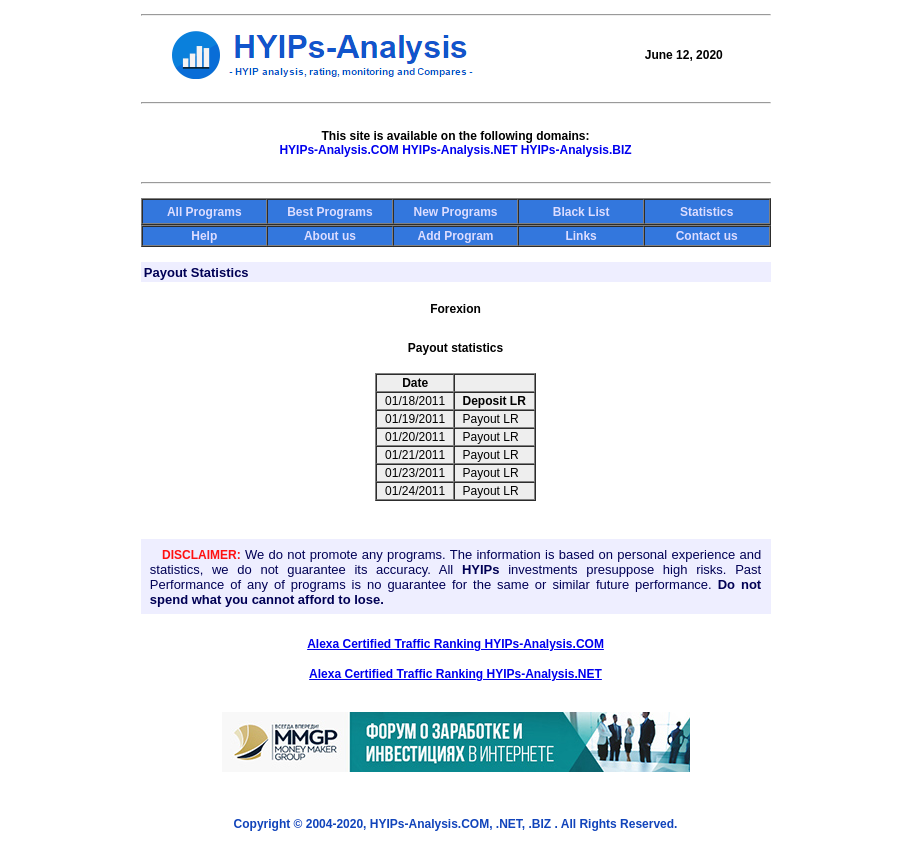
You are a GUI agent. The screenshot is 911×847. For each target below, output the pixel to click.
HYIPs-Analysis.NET (459, 150)
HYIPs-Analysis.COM (338, 150)
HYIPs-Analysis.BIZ (576, 150)
